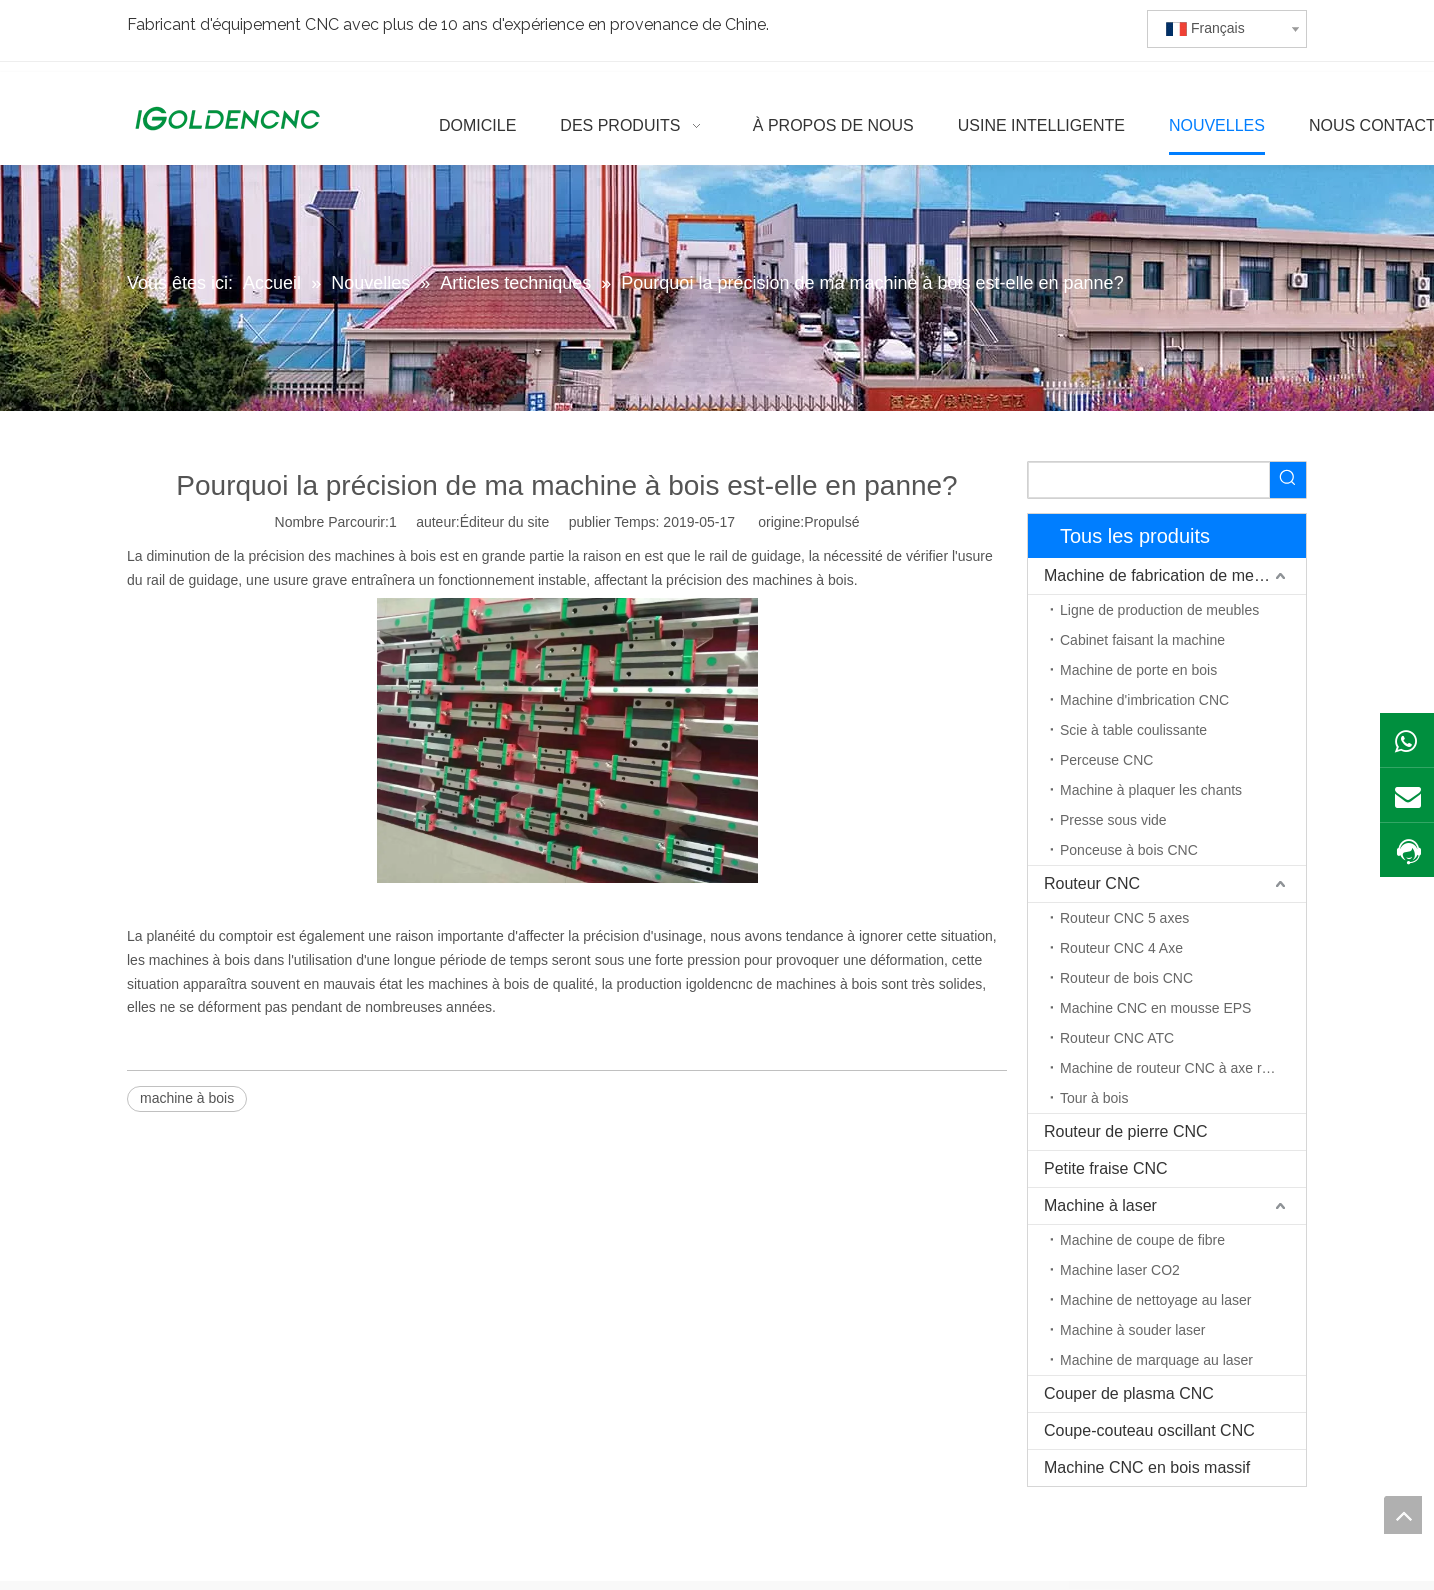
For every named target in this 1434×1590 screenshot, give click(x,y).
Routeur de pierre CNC (1126, 1131)
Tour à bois (1094, 1098)
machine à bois (187, 1098)
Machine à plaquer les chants (1151, 790)
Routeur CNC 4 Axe (1121, 948)
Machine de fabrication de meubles (1168, 575)
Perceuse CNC (1106, 760)
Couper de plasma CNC (1129, 1393)
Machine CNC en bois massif (1147, 1467)
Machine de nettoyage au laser (1155, 1300)
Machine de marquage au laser (1156, 1360)
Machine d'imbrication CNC (1144, 700)
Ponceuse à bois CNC (1129, 850)
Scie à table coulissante (1133, 730)
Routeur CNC (1092, 883)
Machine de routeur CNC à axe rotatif (1176, 1068)
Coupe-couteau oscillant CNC (1149, 1430)
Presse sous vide (1113, 820)
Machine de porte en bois (1138, 670)
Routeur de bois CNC (1126, 978)
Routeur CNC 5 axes (1124, 918)
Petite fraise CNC (1106, 1168)
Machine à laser (1100, 1205)
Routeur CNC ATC (1117, 1038)
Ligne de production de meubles (1159, 610)
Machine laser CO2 (1120, 1270)
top (1403, 1515)
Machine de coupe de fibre (1142, 1240)
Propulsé (831, 522)
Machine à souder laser (1133, 1330)
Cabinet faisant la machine (1142, 640)
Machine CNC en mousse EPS (1155, 1008)
